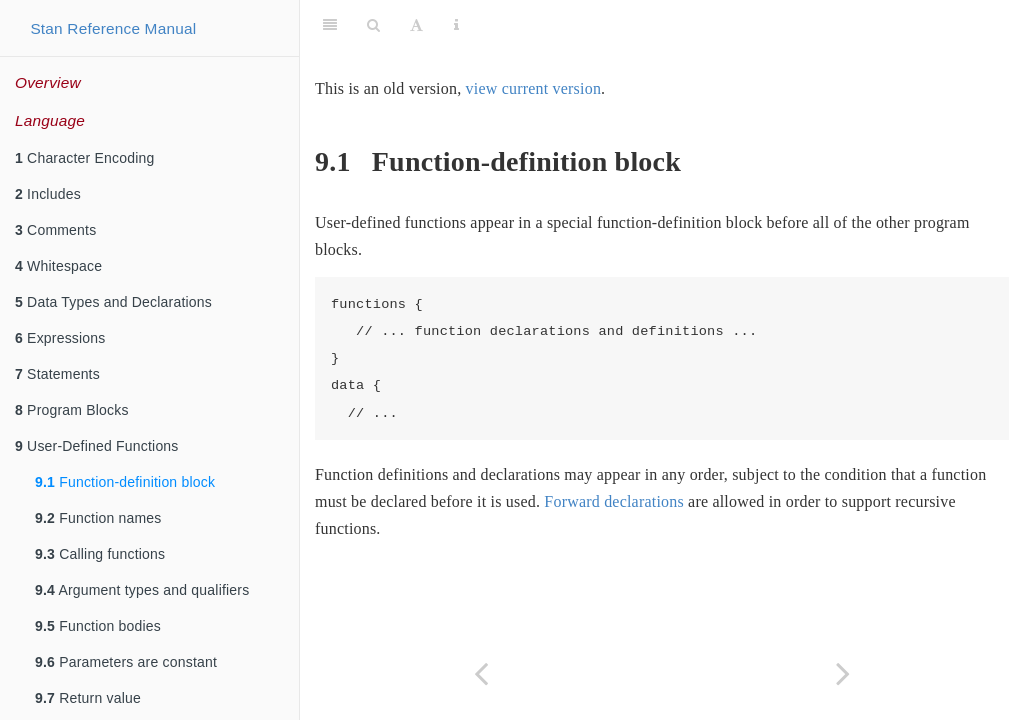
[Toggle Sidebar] (330, 25)
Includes (48, 194)
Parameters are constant (126, 662)
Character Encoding (84, 158)
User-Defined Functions (97, 446)
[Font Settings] (416, 25)
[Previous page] (481, 673)
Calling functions (100, 554)
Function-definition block (125, 482)
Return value (88, 698)
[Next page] (843, 673)
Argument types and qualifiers (142, 590)
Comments (55, 230)
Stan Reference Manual (113, 28)
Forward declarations (614, 501)
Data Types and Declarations (113, 302)
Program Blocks (72, 410)
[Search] (373, 25)
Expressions (60, 338)
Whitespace (58, 266)
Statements (57, 374)
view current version (534, 88)
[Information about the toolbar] (456, 25)
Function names (98, 518)
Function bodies (98, 626)
